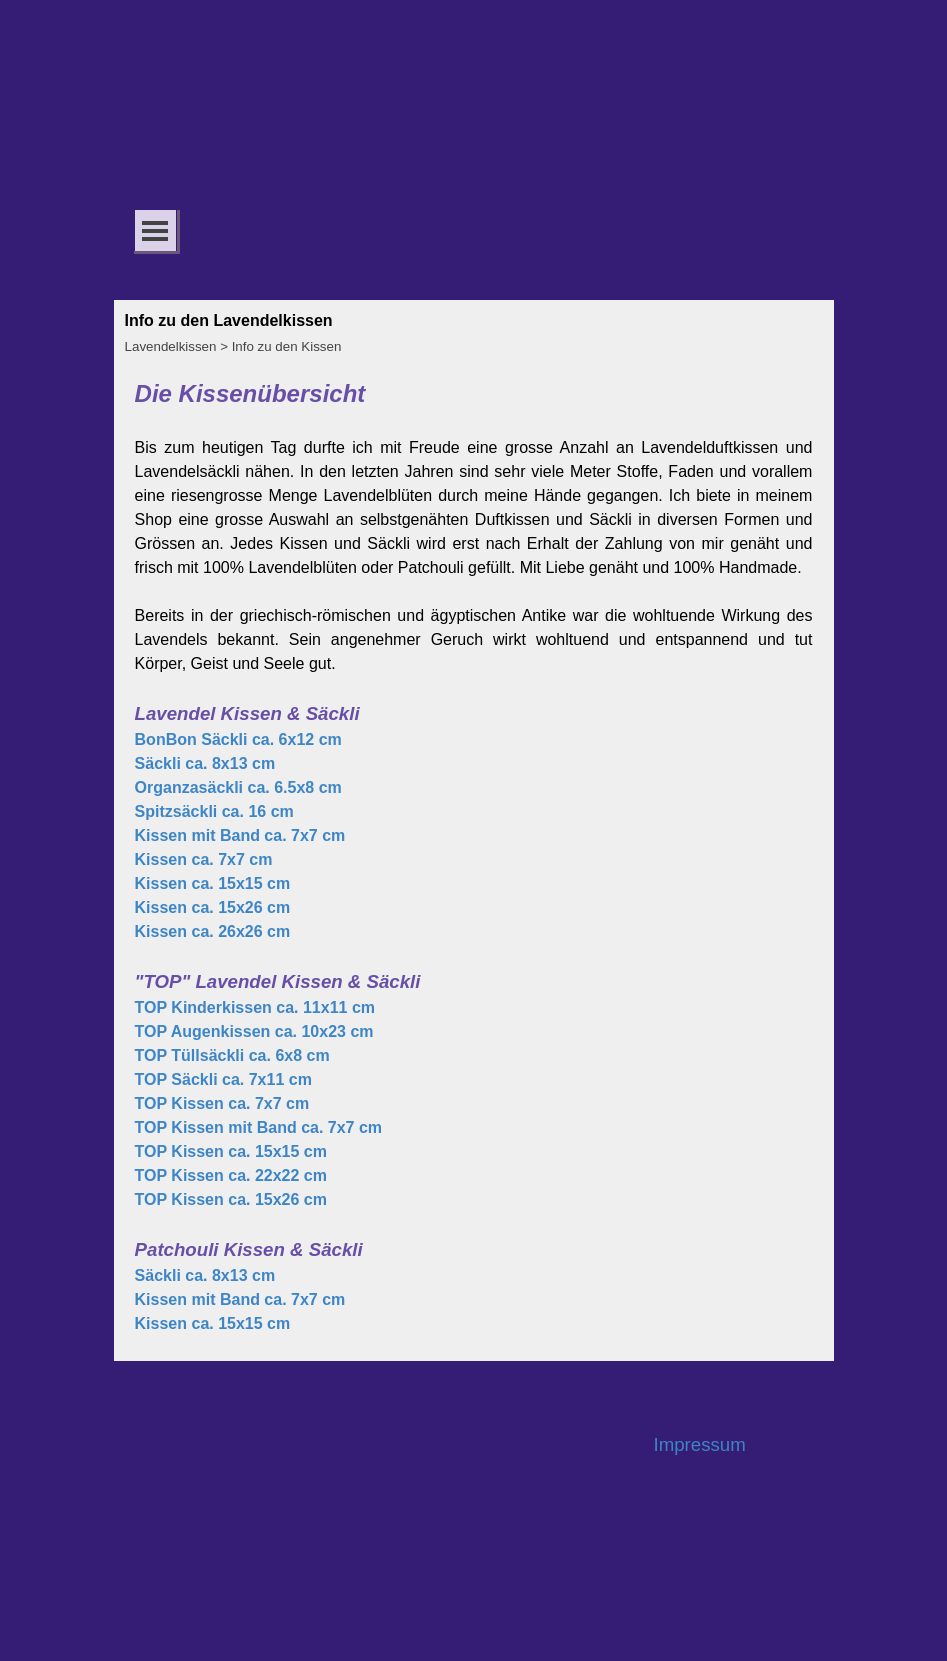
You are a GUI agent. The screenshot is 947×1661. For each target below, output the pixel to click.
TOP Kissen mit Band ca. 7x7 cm (259, 1127)
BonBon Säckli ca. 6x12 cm (238, 739)
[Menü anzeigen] (155, 230)
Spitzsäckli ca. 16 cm (214, 811)
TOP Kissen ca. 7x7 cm (222, 1103)
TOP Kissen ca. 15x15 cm (231, 1151)
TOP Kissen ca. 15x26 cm (231, 1199)
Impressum (700, 1444)
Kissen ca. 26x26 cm (213, 931)
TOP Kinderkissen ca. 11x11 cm (255, 1007)
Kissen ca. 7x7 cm (204, 859)
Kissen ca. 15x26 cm (213, 907)
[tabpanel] (474, 856)
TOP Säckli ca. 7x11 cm (223, 1079)
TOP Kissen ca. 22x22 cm (231, 1175)
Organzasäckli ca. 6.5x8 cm (238, 787)
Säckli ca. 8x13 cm (205, 763)
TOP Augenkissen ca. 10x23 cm (254, 1031)
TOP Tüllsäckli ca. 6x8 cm (232, 1055)
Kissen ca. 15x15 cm (213, 883)
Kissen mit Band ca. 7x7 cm (240, 835)
